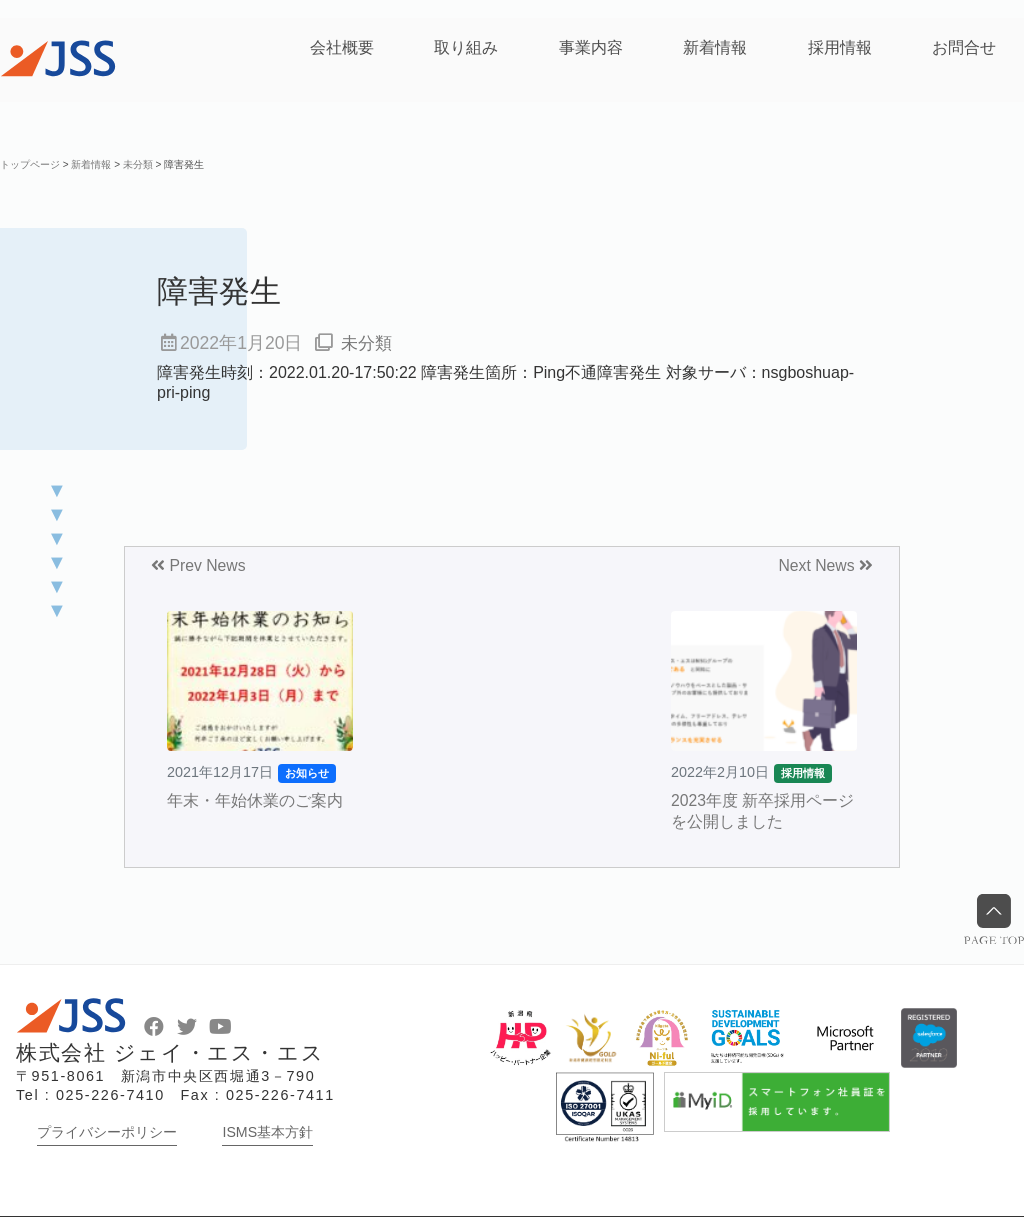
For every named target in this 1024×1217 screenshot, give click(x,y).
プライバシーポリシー (107, 1132)
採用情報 (840, 47)
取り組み (466, 47)
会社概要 (342, 47)
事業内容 (591, 47)
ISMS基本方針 (267, 1132)
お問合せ (964, 47)
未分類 (368, 343)
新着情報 (715, 47)
